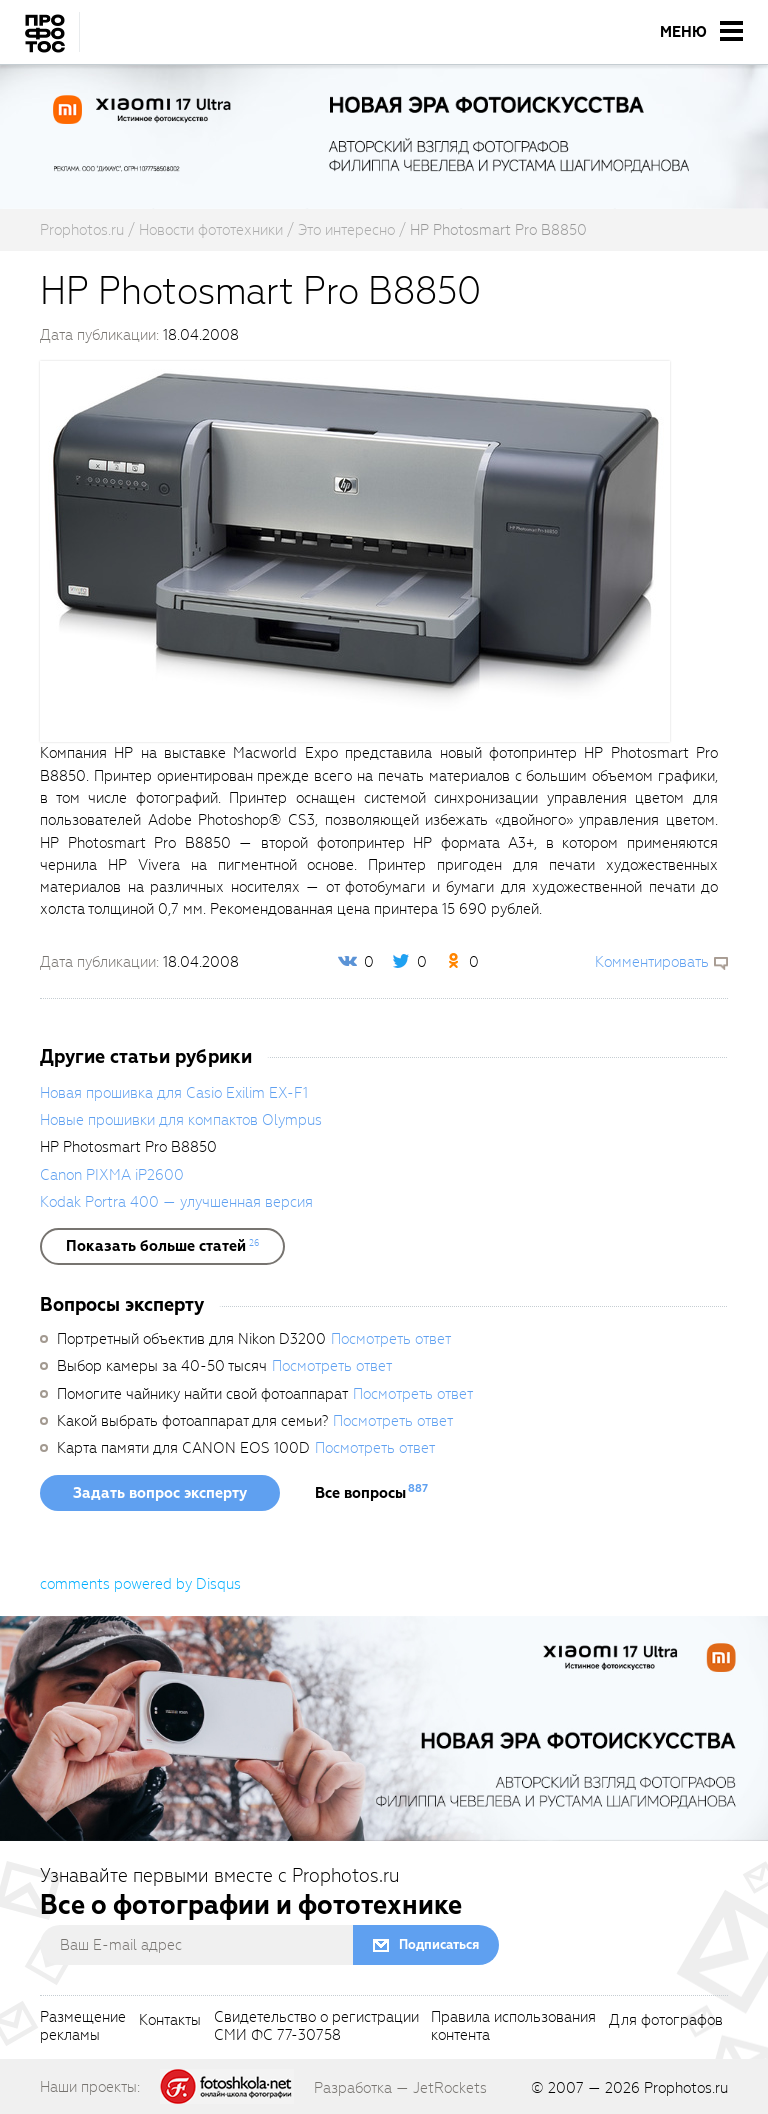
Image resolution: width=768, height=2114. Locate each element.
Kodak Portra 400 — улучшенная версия (176, 1202)
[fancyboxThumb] (355, 551)
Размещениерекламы (83, 2027)
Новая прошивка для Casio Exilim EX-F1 (174, 1093)
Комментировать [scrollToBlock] (652, 962)
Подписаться (439, 1944)
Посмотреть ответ (391, 1339)
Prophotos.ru (686, 2088)
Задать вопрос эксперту (160, 1493)
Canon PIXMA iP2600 (112, 1175)
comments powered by (140, 1584)
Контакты (170, 2021)
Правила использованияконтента (513, 2027)
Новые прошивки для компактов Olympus (181, 1120)
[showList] (162, 1246)
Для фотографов (666, 2021)
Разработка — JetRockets (400, 2088)
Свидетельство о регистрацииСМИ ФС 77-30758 (316, 2027)
